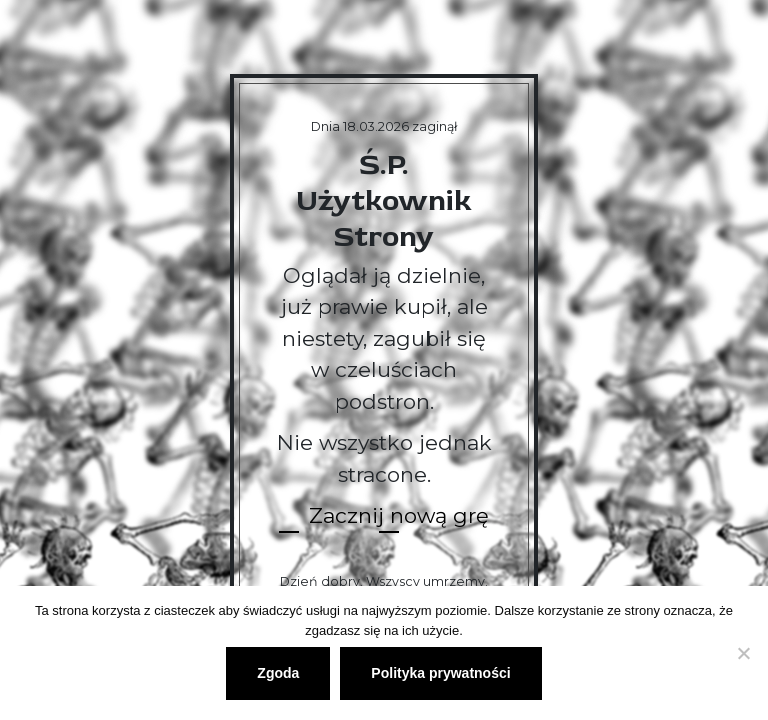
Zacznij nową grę (399, 515)
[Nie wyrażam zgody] (743, 653)
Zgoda (278, 673)
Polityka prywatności (440, 673)
